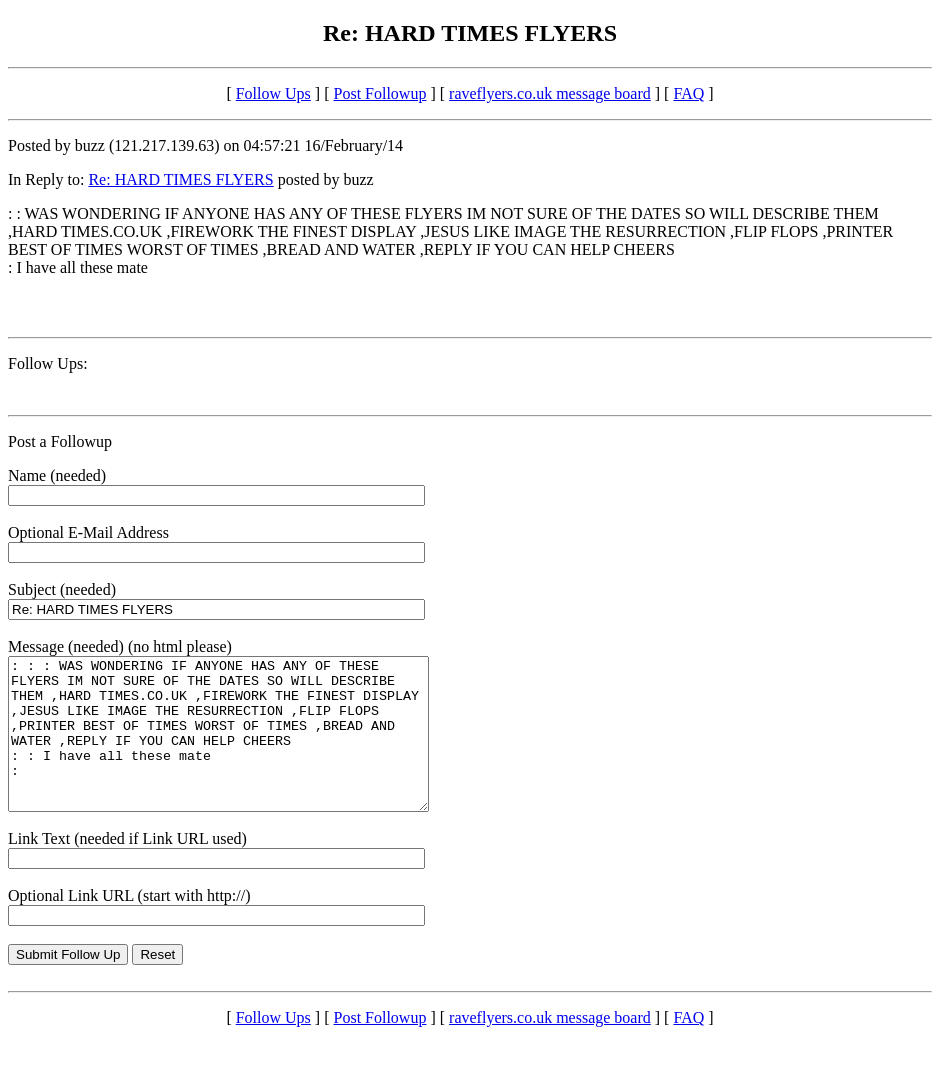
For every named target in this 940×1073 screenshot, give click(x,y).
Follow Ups (273, 93)
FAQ (688, 93)
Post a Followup (60, 441)
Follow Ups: (48, 363)
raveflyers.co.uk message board (550, 93)
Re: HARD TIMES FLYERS (180, 179)
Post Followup (380, 93)
